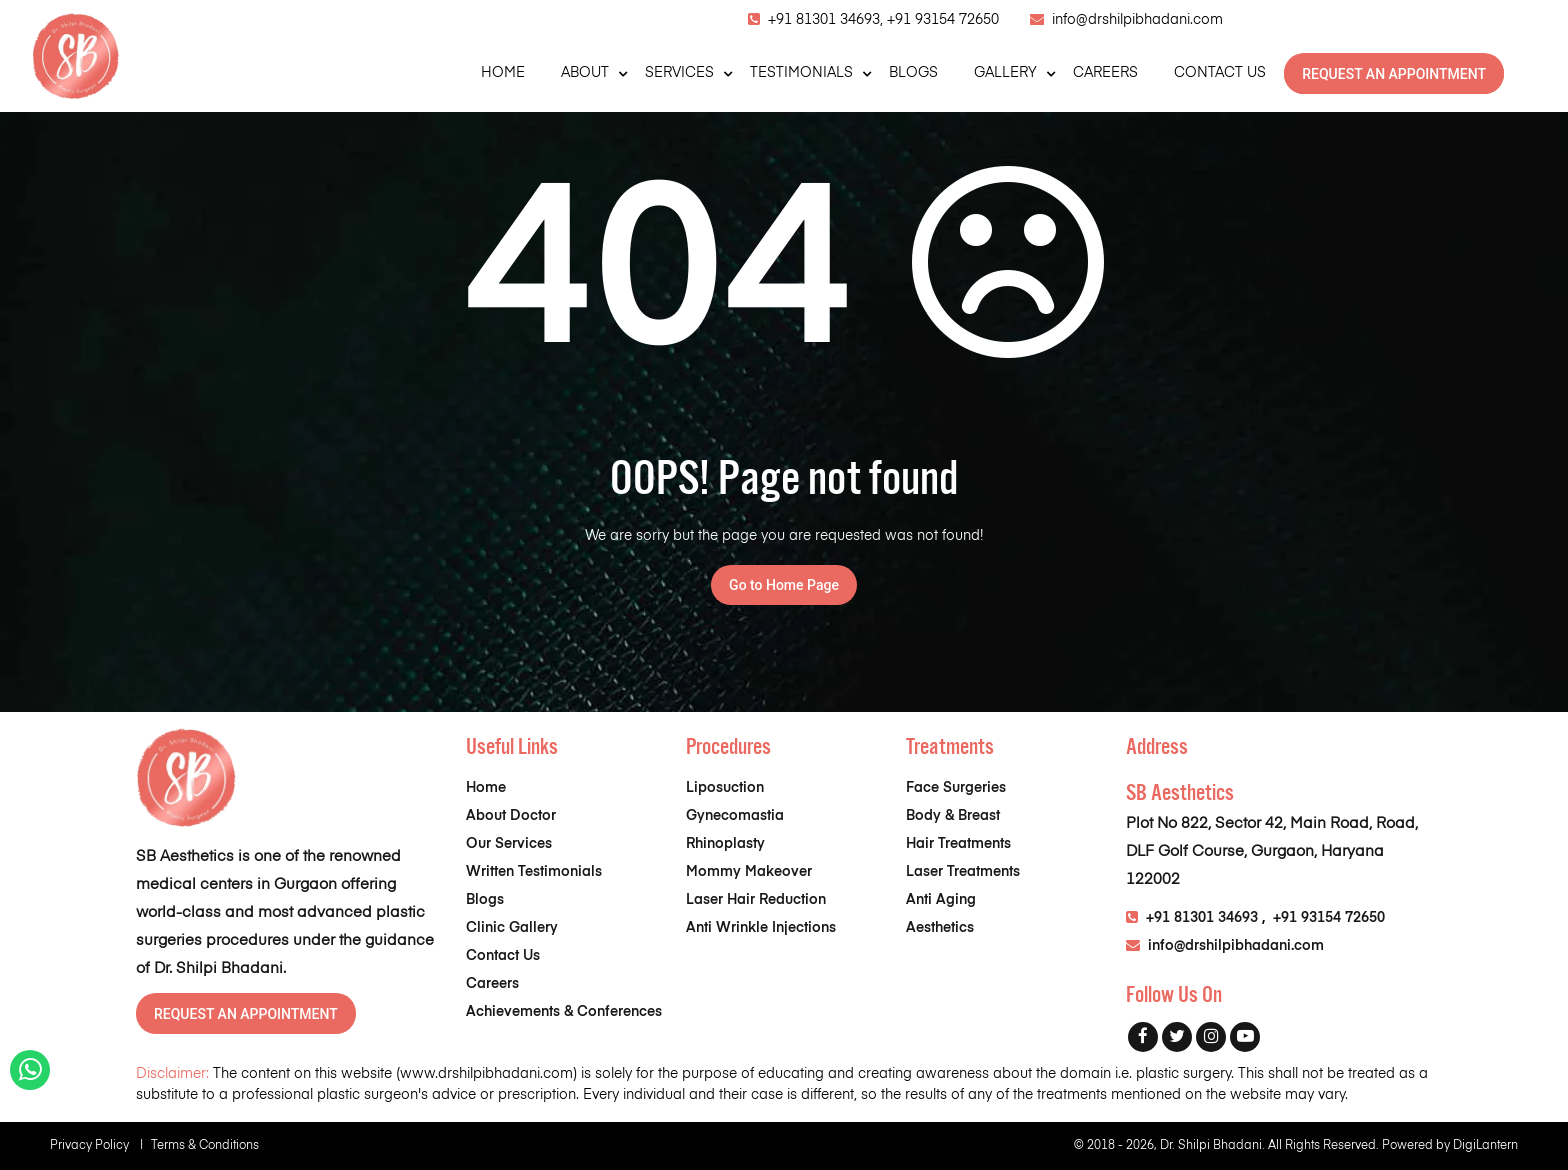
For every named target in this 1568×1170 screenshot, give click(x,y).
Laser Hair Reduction (756, 900)
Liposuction (725, 788)
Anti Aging (941, 900)
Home (486, 788)
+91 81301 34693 (1202, 918)
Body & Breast (953, 816)
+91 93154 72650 (943, 20)
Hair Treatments (958, 844)
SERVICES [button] (679, 73)
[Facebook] (1143, 1037)
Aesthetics (940, 928)
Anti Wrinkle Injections (761, 928)
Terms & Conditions (205, 1146)
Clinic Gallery (512, 928)
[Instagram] (1211, 1037)
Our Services (509, 844)
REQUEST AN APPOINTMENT (1394, 74)
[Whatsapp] (30, 1075)
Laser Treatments (963, 872)
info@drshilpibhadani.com (1137, 20)
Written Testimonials (534, 872)
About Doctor (511, 816)
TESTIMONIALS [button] (801, 73)
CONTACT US (1220, 73)
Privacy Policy (100, 1146)
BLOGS (913, 73)
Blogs (485, 900)
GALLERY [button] (1005, 73)
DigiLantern (1485, 1146)
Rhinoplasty (725, 844)
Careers (492, 984)
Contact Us (503, 956)
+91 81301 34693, (827, 20)
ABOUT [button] (585, 73)
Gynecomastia (735, 816)
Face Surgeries (956, 788)
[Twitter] (1177, 1037)
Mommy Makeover (749, 872)
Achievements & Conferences (564, 1012)
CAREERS (1105, 73)
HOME (503, 73)
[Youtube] (1245, 1037)
